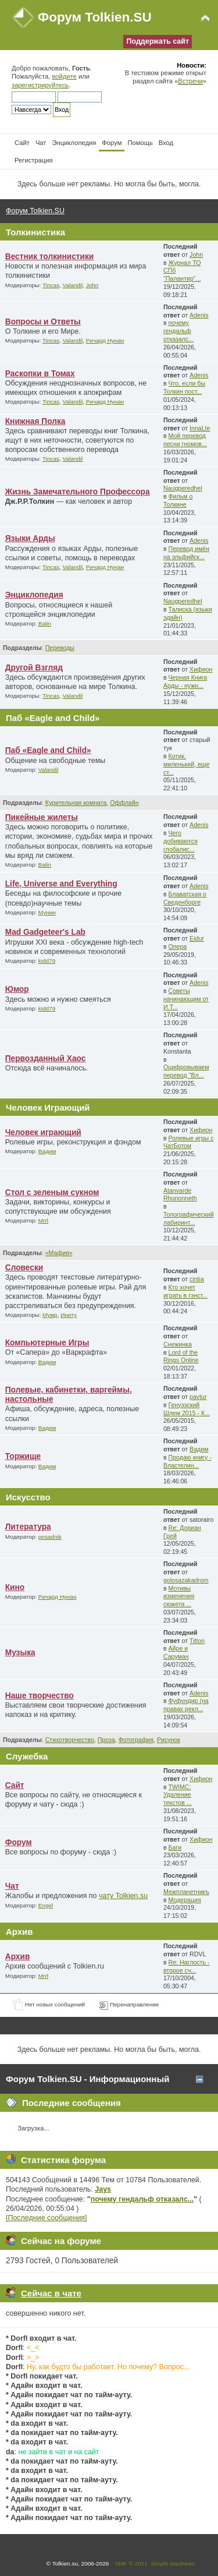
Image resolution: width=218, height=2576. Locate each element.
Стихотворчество (69, 1739)
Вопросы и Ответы (43, 321)
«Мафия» (59, 1252)
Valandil (73, 285)
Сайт (14, 1785)
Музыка (20, 1652)
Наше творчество (39, 1695)
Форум (18, 1842)
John (92, 285)
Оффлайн (124, 802)
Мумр (50, 1315)
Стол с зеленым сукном (52, 1192)
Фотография (136, 1739)
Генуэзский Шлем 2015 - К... (186, 1408)
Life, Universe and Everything (61, 883)
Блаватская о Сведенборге (184, 898)
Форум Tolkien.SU (95, 17)
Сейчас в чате (51, 2293)
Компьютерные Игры (47, 1342)
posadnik (50, 1536)
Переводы (59, 647)
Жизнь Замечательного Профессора (77, 491)
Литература (28, 1526)
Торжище (23, 1456)
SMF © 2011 (131, 2563)
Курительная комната (76, 802)
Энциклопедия (34, 595)
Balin (44, 623)
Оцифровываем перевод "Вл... (186, 1071)
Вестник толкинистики (49, 256)
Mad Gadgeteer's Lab (45, 932)
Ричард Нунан (105, 340)
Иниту (68, 1315)
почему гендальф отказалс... (178, 330)
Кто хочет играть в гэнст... (185, 1291)
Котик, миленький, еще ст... (186, 764)
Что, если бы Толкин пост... (184, 387)
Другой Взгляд (34, 667)
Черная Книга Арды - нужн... (185, 681)
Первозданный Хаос (45, 1058)
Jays (103, 2189)
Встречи (190, 80)
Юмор (17, 989)
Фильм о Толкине (177, 500)
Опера (178, 946)
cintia (197, 1278)
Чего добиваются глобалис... (180, 841)
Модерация (185, 1899)
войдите (64, 76)
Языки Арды (30, 538)
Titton (197, 1640)
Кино (14, 1587)
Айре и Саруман (176, 1652)
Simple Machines (173, 2563)
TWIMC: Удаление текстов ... (177, 1795)
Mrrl (43, 1220)
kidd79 (46, 960)
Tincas (50, 285)
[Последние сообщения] (46, 2218)
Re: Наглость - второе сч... (186, 1966)
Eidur (197, 938)
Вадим (47, 1151)
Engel (45, 1905)
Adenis (199, 315)
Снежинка (177, 1344)
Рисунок (168, 1739)
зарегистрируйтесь (40, 85)
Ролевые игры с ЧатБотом (188, 1142)
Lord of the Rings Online (181, 1356)
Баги (175, 1847)
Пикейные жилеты (41, 817)
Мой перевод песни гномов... (185, 439)
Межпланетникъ (186, 1891)
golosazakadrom (186, 1580)
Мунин (47, 912)
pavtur (198, 1396)
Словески (24, 1267)
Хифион (201, 669)
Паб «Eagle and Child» (48, 750)
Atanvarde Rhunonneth (180, 1194)
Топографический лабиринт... (188, 1218)
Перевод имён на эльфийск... (186, 552)
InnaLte (200, 428)
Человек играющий (43, 1132)
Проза (106, 1739)
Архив (17, 1956)
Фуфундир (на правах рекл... (186, 1704)
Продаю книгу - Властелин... (187, 1461)
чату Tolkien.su (123, 1896)
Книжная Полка (35, 421)
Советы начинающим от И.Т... (186, 998)
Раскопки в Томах (40, 373)
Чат (12, 1886)
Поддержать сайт (157, 41)
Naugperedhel (182, 488)
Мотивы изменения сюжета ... (178, 1596)
